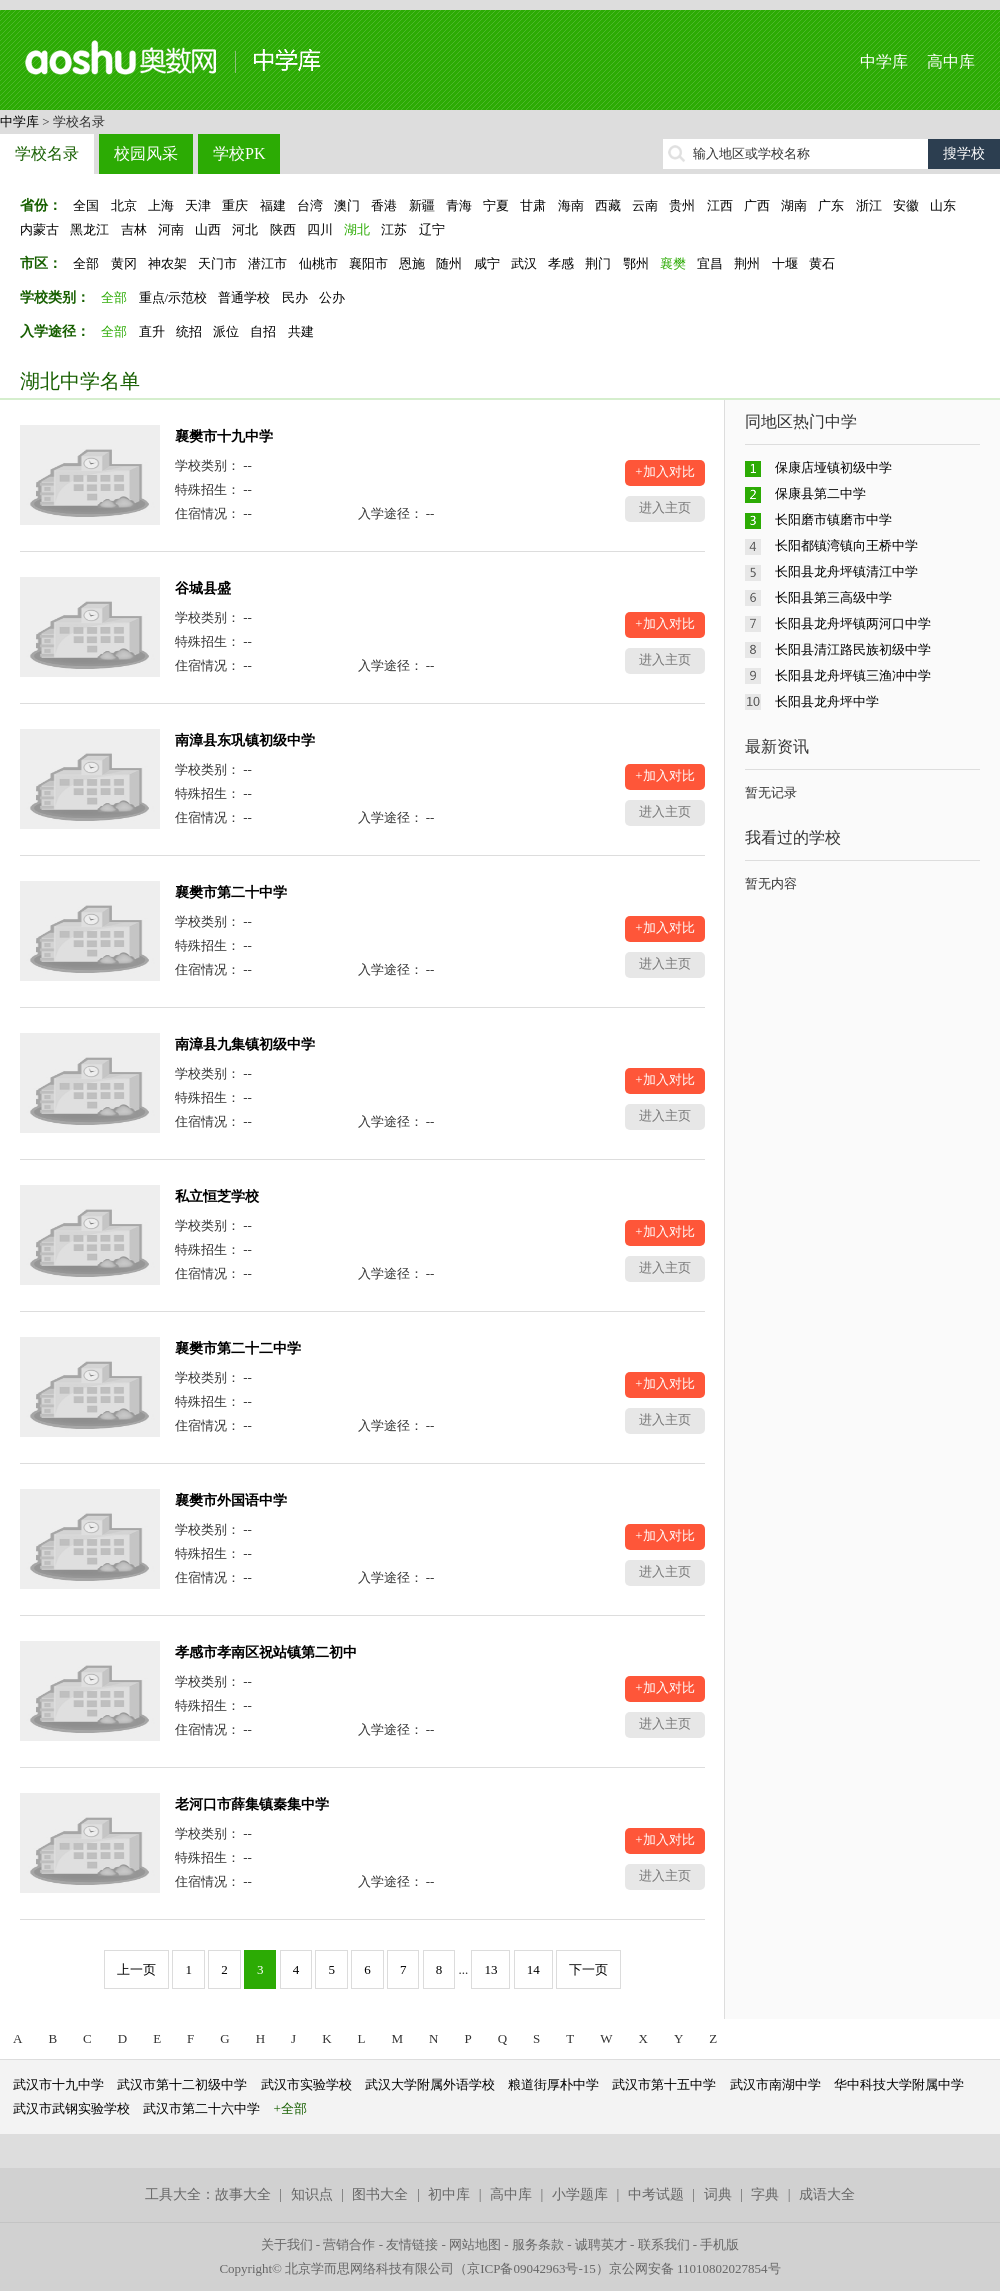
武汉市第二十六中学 (201, 2108)
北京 (124, 205)
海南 (571, 205)
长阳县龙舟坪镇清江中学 (846, 571)
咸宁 (487, 263)
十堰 (785, 263)
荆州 (747, 263)
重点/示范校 (173, 297)
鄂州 (636, 263)
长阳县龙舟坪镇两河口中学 (853, 623)
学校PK (239, 153)
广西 (757, 205)
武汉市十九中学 (58, 2084)
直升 (152, 331)
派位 (226, 331)
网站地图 (475, 2244)
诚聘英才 (601, 2244)
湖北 (357, 229)
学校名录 (47, 153)
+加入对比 (664, 471)
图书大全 (380, 2194)
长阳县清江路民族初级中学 (853, 649)
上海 (161, 205)
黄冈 (124, 263)
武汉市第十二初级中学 (182, 2084)
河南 (171, 229)
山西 (208, 229)
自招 (263, 331)
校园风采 (146, 153)
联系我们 (664, 2244)
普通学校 (244, 297)
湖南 (794, 205)
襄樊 (673, 263)
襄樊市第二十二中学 (238, 1348)
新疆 (422, 205)
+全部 (290, 2108)
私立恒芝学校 (217, 1196)
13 (490, 1969)
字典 (765, 2194)
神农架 (167, 263)
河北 (245, 229)
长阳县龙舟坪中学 (827, 701)
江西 (720, 205)
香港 (384, 205)
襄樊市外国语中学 (231, 1500)
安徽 (906, 205)
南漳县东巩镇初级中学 (245, 740)
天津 (198, 205)
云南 (645, 205)
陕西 (283, 229)
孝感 (561, 263)
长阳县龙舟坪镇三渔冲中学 (853, 675)
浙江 (869, 205)
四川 (320, 229)
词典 (718, 2194)
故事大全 (243, 2194)
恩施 (412, 263)
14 (533, 1969)
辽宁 (432, 229)
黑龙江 (89, 229)
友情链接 (412, 2244)
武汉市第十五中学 (664, 2084)
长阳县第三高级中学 (833, 597)
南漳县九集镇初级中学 (245, 1044)
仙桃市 (318, 263)
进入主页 (665, 507)
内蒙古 (39, 229)
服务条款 (538, 2244)
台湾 (310, 205)
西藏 (608, 205)
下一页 (588, 1969)
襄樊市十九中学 (224, 436)
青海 (459, 205)
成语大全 (827, 2194)
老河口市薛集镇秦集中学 (252, 1804)
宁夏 (496, 205)
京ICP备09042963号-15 (531, 2268)
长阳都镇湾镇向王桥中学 (846, 545)
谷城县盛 (203, 588)
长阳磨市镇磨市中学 (833, 519)
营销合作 (349, 2244)
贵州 (682, 205)
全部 (86, 263)
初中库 (449, 2194)
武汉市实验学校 (306, 2084)
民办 (295, 297)
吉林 (134, 229)
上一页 (136, 1969)
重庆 (235, 205)
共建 (301, 331)
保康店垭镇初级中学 (833, 467)
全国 (86, 205)
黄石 (822, 263)
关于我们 (287, 2244)
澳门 (347, 205)
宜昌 (710, 263)
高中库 (951, 61)
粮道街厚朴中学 (553, 2084)
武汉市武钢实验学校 (71, 2108)
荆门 (598, 263)
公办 (332, 297)
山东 (943, 205)
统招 (189, 331)
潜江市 (267, 263)
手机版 (719, 2244)
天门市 (217, 263)
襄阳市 (368, 263)
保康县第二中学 (820, 493)
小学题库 (580, 2194)
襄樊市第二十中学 (231, 892)
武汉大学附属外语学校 (430, 2084)
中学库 (884, 61)
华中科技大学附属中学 (899, 2084)
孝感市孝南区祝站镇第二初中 (266, 1652)
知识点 (312, 2194)
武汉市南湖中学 (775, 2084)
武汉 (524, 263)
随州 (449, 263)
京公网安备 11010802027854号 (695, 2268)
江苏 (394, 229)
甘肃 (533, 205)
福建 (273, 205)
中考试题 (656, 2194)
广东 (831, 205)
